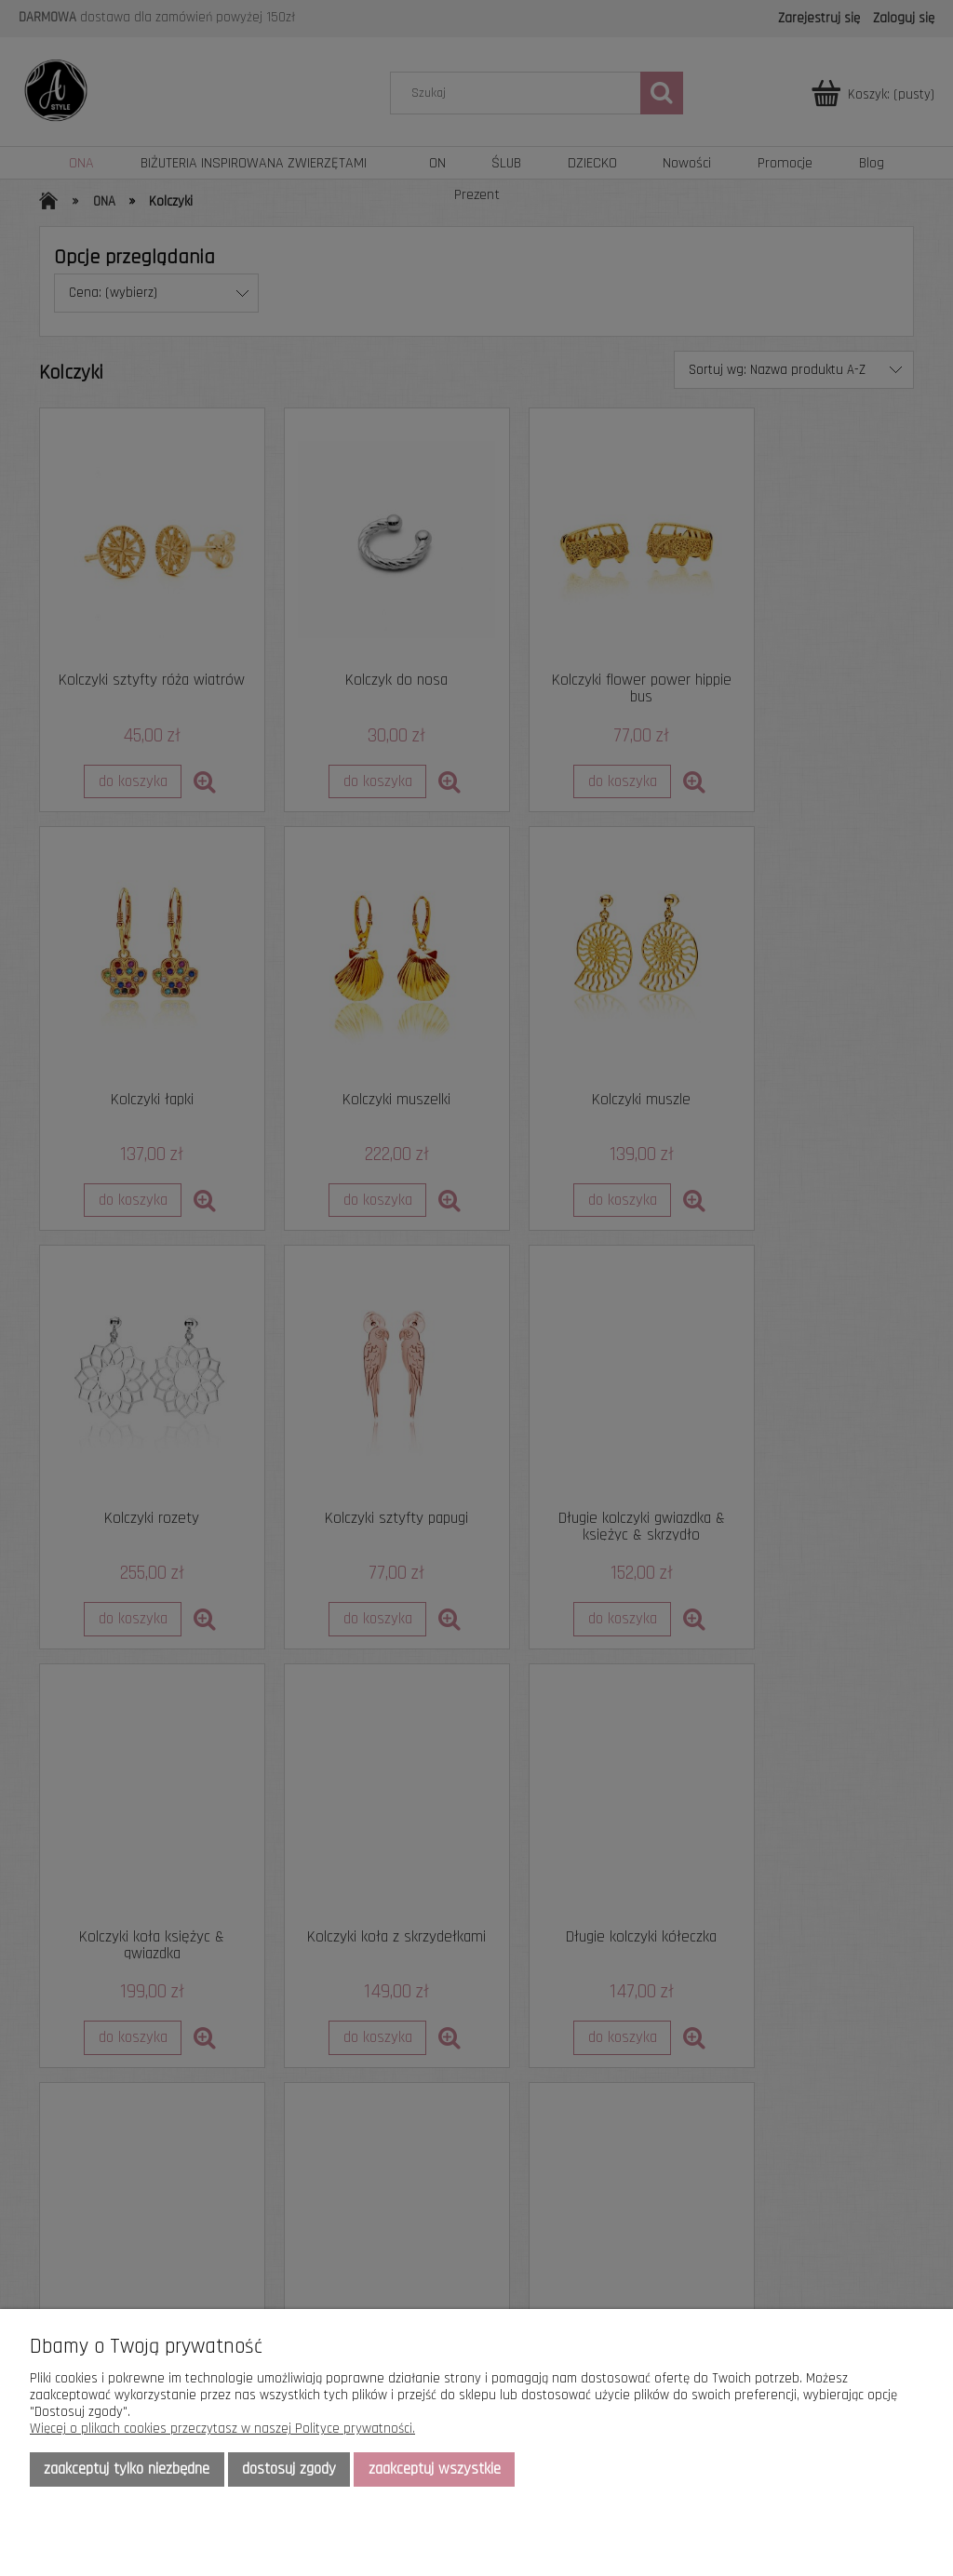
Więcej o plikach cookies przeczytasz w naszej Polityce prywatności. (222, 2428)
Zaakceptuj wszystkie (435, 2469)
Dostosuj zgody (289, 2469)
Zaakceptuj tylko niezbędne (126, 2469)
